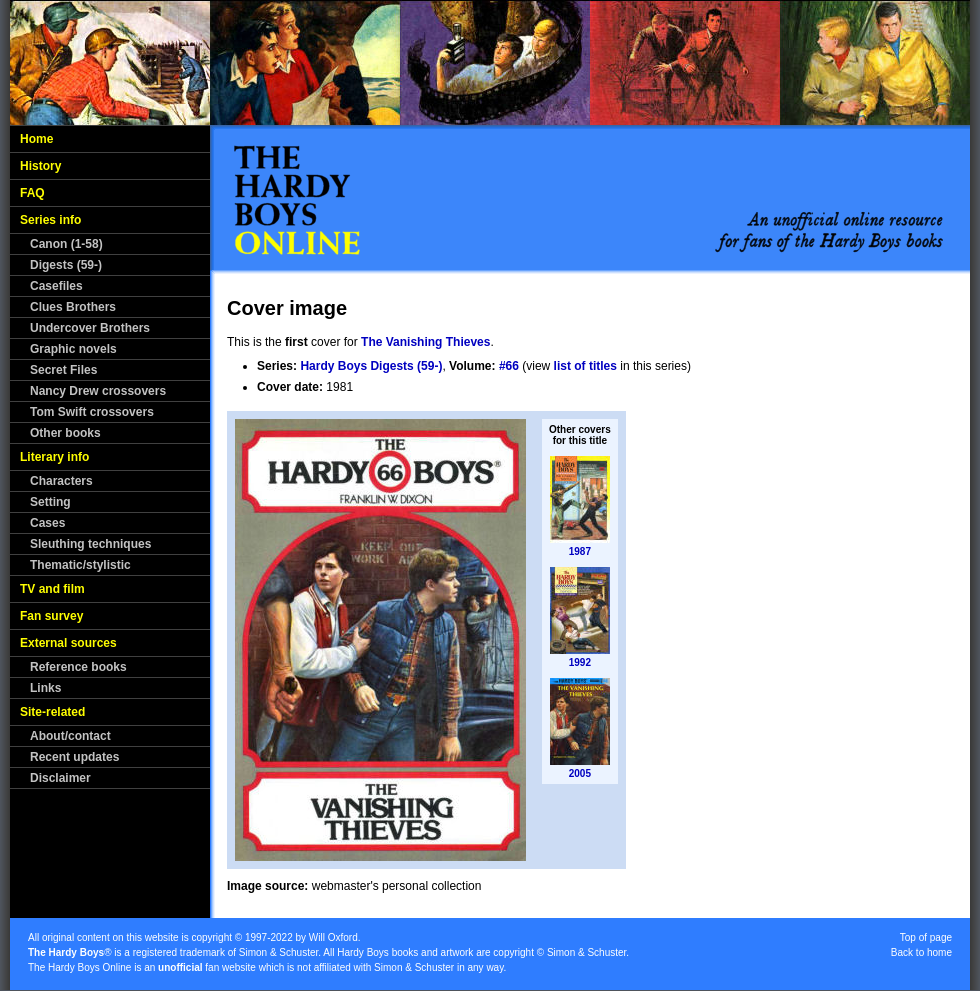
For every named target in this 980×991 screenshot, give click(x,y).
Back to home (921, 952)
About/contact (70, 736)
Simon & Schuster (278, 952)
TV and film (52, 589)
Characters (61, 481)
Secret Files (63, 370)
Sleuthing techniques (90, 544)
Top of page (926, 937)
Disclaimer (60, 778)
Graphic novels (73, 349)
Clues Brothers (73, 307)
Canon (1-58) (66, 244)
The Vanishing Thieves (425, 342)
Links (45, 688)
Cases (47, 523)
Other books (65, 433)
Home (36, 139)
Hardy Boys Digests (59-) (371, 366)
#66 (509, 366)
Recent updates (74, 757)
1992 (580, 662)
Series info (50, 220)
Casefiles (56, 286)
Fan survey (51, 616)
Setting (50, 502)
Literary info (54, 457)
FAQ (32, 193)
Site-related (52, 712)
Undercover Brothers (90, 328)
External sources (68, 643)
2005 (580, 773)
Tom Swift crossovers (92, 412)
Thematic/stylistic (80, 565)
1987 (580, 551)
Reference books (78, 667)
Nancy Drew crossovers (98, 391)
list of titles (585, 366)
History (40, 166)
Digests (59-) (66, 265)
